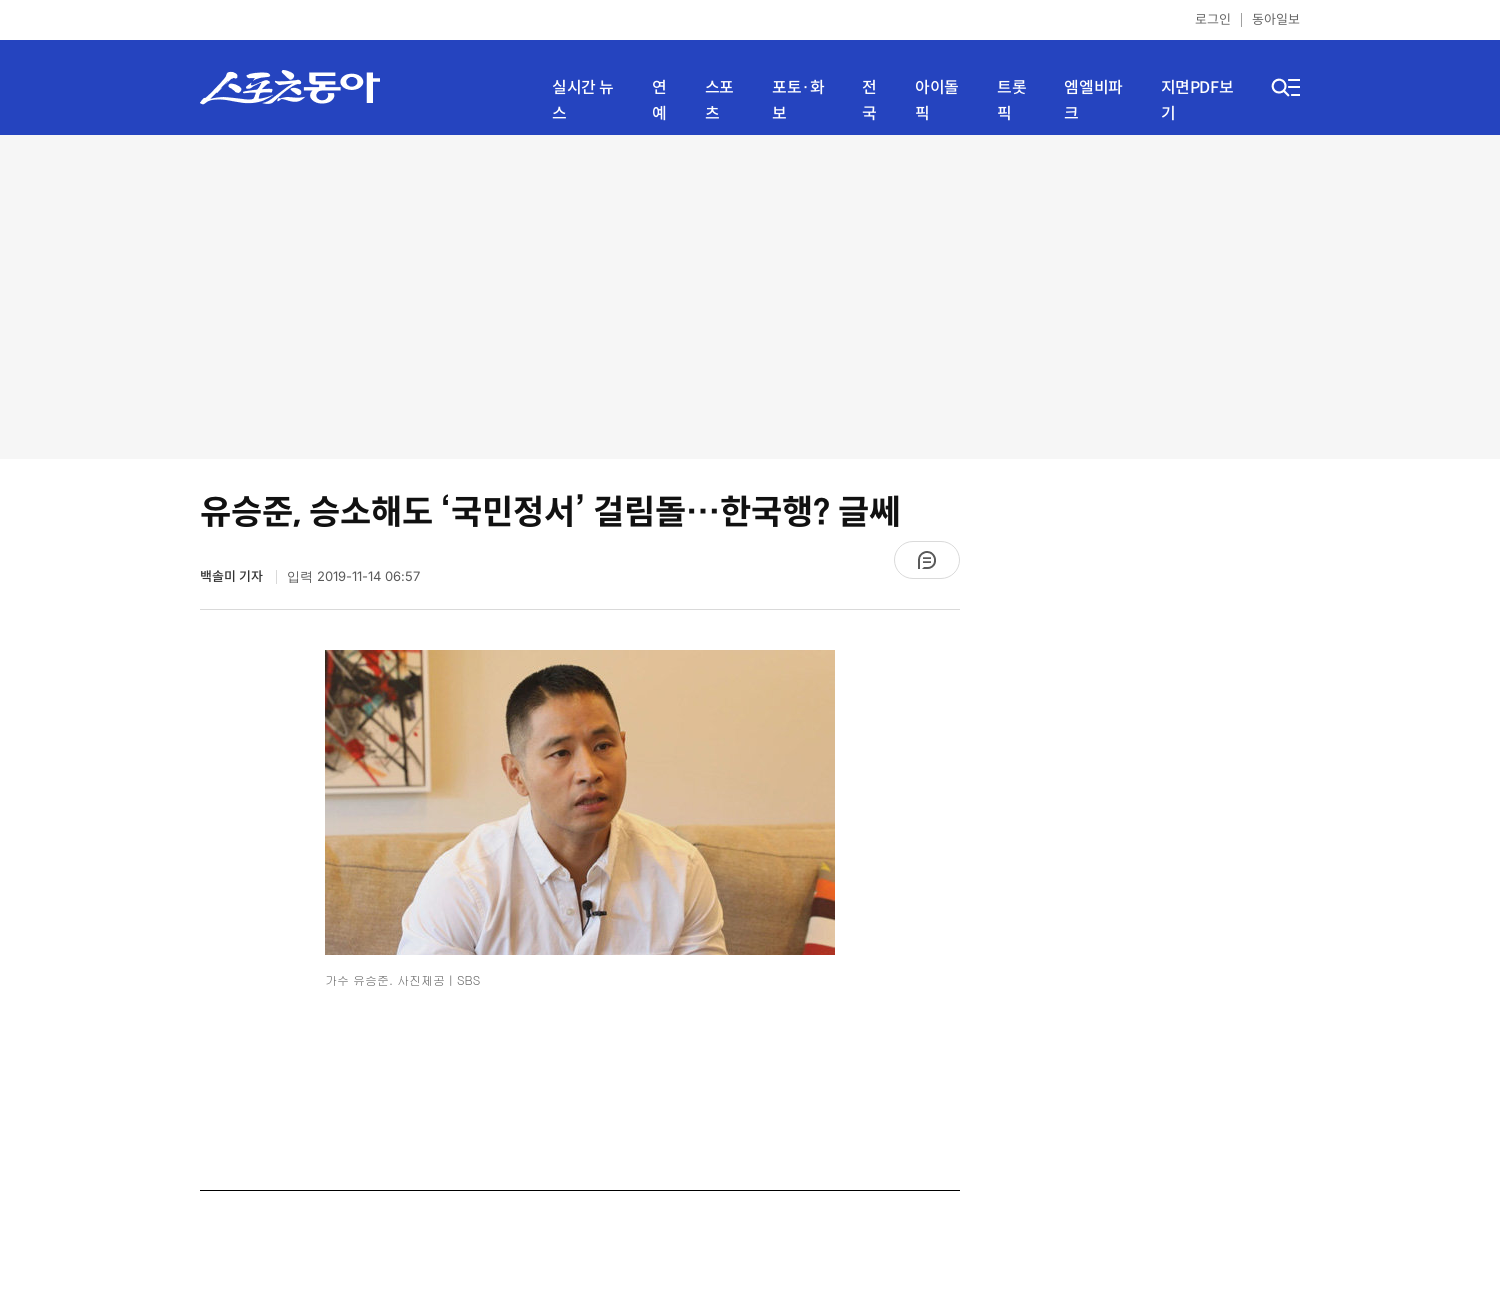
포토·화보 (798, 100)
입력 (353, 576)
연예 (659, 100)
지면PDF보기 (1197, 100)
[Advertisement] (750, 295)
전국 (869, 100)
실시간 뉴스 (583, 100)
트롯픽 (1011, 100)
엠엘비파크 (1093, 100)
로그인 (1213, 19)
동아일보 (1276, 19)
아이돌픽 (937, 100)
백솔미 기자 (233, 576)
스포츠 (719, 100)
